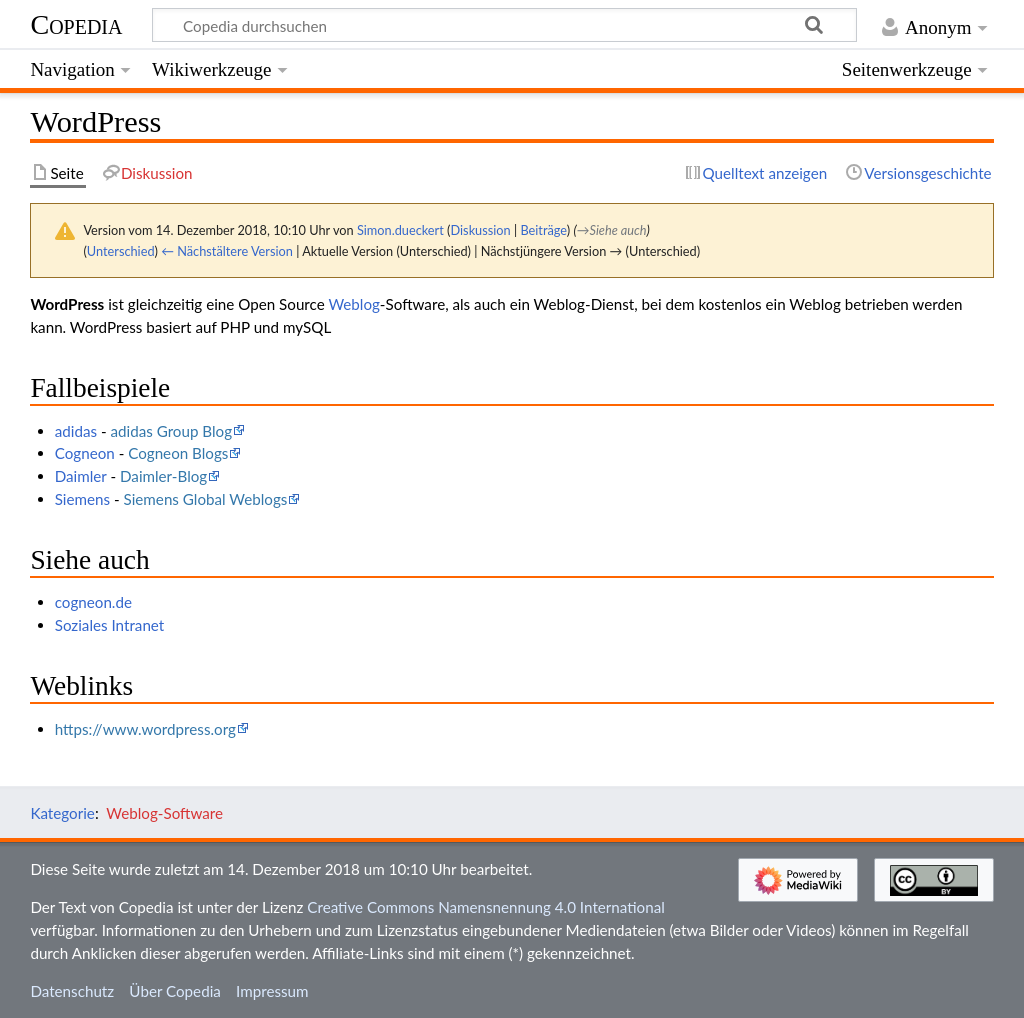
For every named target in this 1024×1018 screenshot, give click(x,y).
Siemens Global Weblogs (206, 499)
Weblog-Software (164, 813)
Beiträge (543, 230)
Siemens (82, 499)
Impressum (272, 991)
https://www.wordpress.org (145, 729)
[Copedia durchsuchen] (505, 25)
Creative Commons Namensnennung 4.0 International (486, 907)
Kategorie (62, 813)
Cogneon (85, 453)
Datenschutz (72, 991)
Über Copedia (174, 991)
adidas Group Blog (171, 431)
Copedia (76, 24)
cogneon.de (93, 602)
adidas (76, 431)
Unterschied (121, 251)
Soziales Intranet (110, 625)
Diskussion (480, 230)
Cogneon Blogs (178, 453)
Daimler (81, 476)
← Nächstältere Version (227, 251)
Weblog (353, 304)
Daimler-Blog (163, 476)
